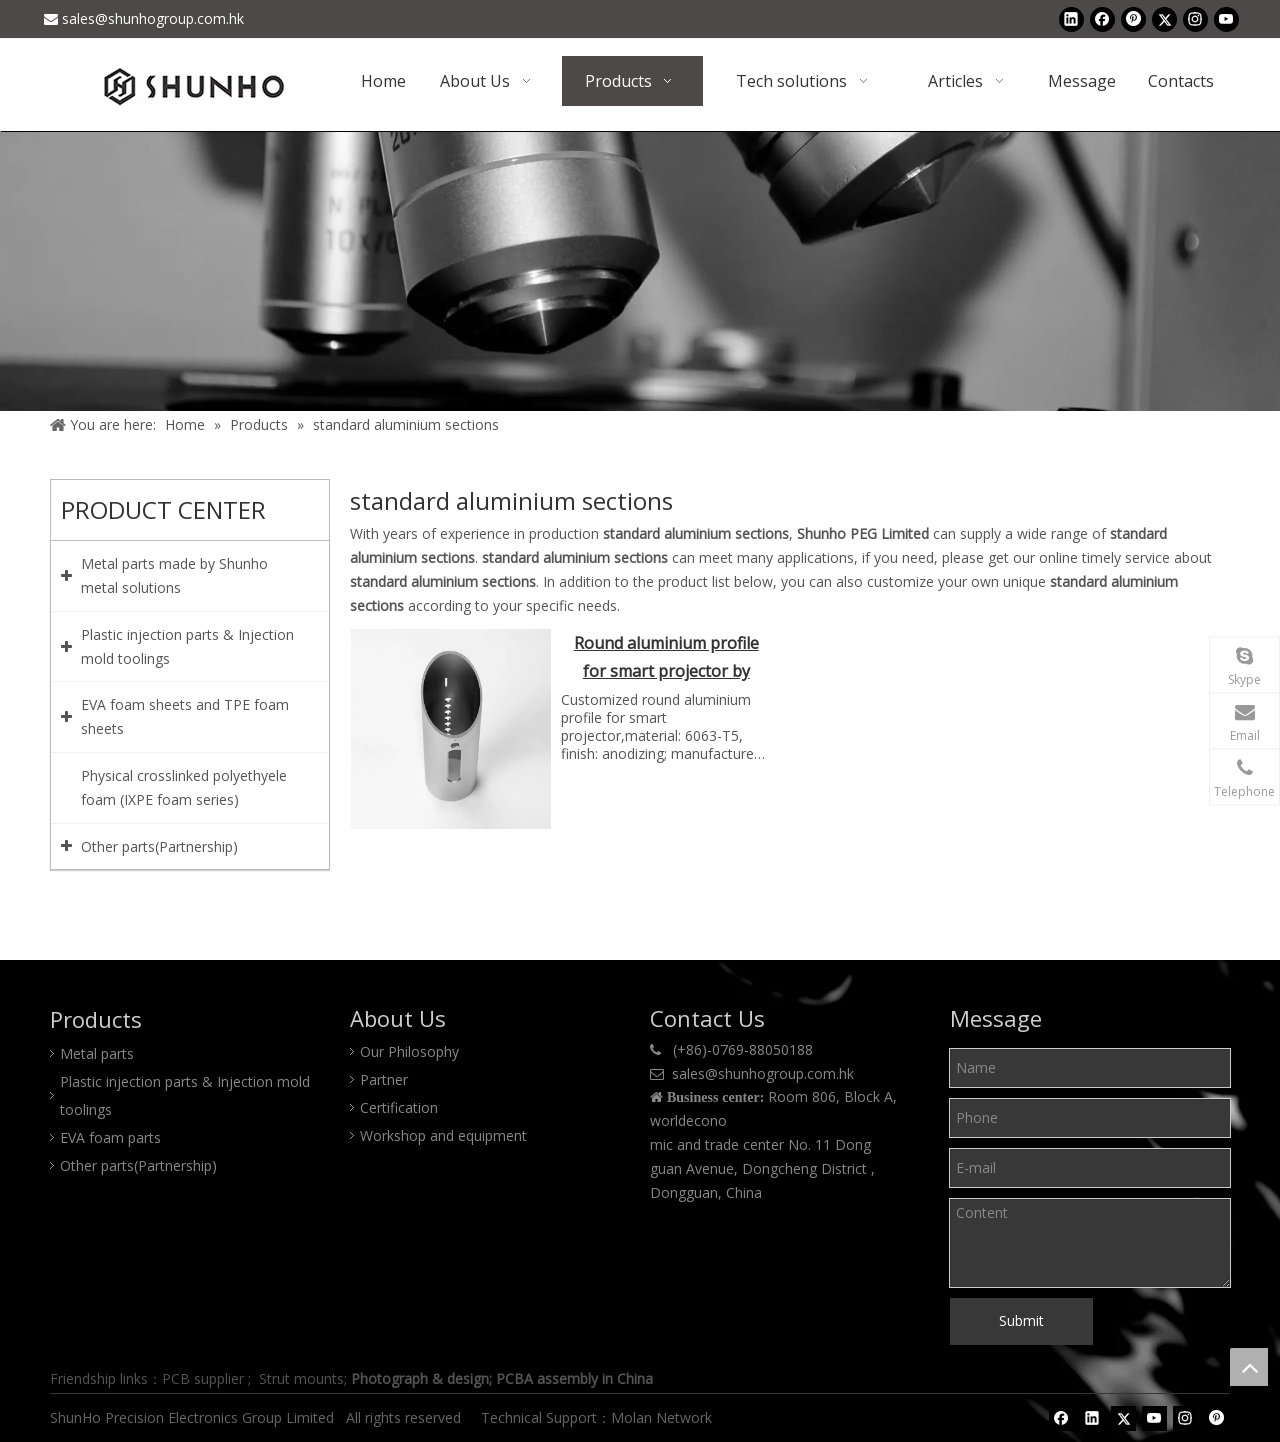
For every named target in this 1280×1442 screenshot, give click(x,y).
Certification (399, 1107)
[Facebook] (1102, 19)
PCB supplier (203, 1378)
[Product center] (640, 271)
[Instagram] (1195, 19)
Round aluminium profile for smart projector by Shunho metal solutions (666, 659)
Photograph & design (420, 1378)
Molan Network (663, 1417)
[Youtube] (1226, 19)
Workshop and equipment (443, 1135)
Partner (384, 1079)
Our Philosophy (409, 1051)
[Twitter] (1164, 19)
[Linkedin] (1071, 19)
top (1249, 1367)
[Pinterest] (1133, 19)
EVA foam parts (110, 1137)
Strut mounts (301, 1378)
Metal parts (97, 1053)
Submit (1021, 1320)
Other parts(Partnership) (138, 1165)
